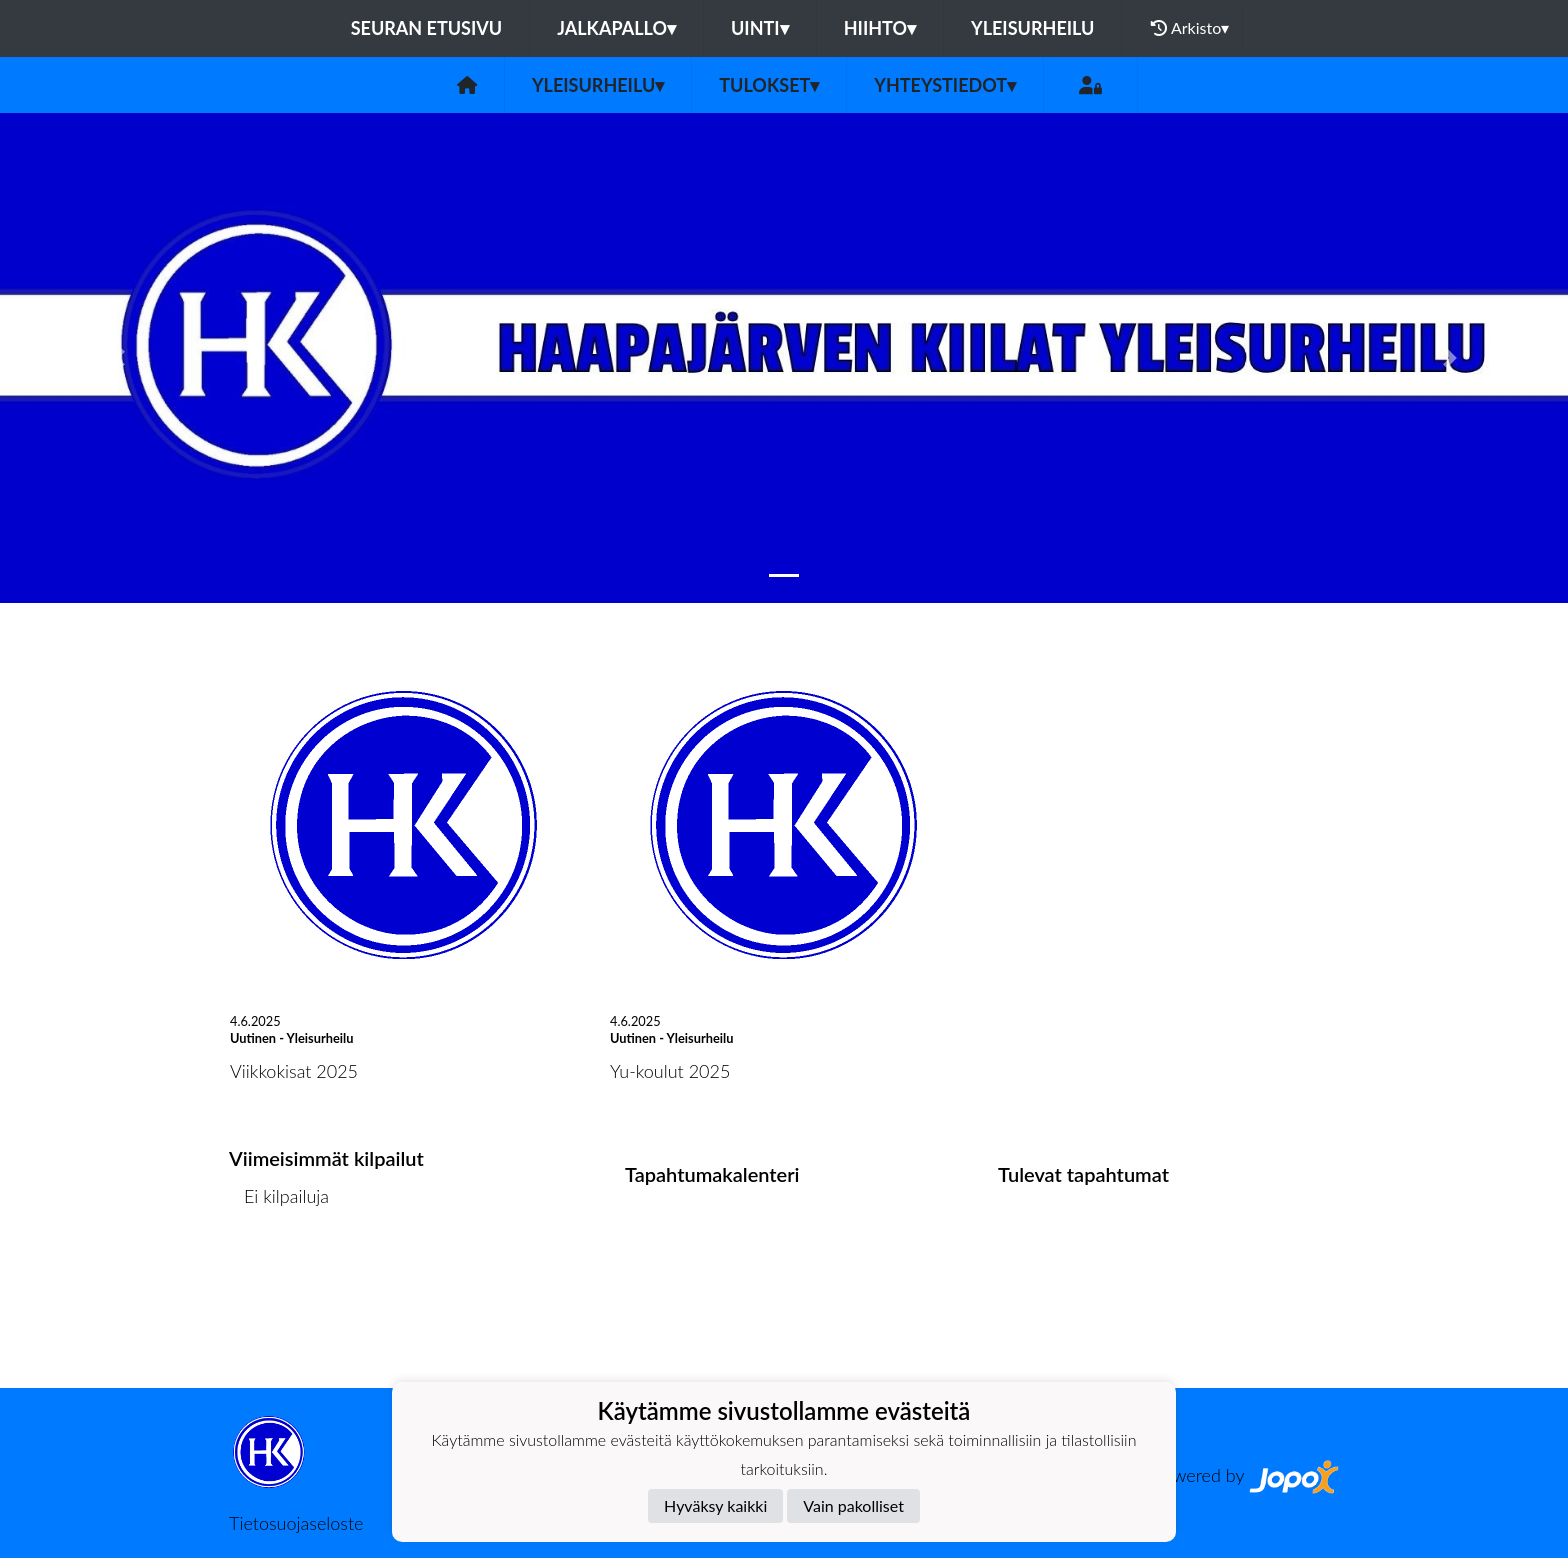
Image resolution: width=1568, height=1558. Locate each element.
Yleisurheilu (1032, 28)
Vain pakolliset (853, 1505)
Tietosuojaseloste (296, 1523)
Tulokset (769, 85)
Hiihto (880, 28)
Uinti (760, 28)
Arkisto (1190, 28)
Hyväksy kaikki (715, 1505)
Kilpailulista (282, 1272)
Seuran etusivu (427, 28)
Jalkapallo (616, 28)
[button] (117, 358)
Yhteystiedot (945, 85)
